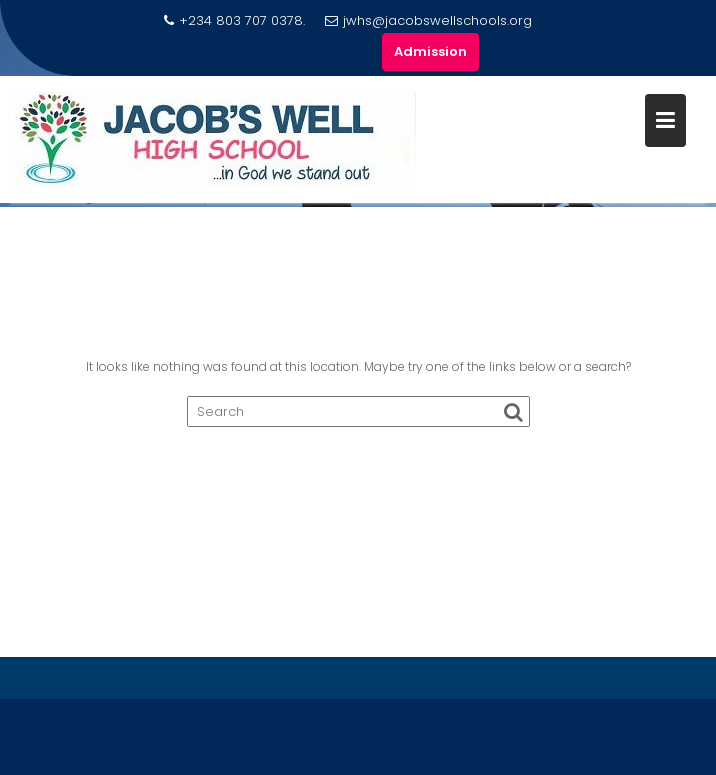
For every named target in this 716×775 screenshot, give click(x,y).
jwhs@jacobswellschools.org (428, 20)
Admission (430, 51)
